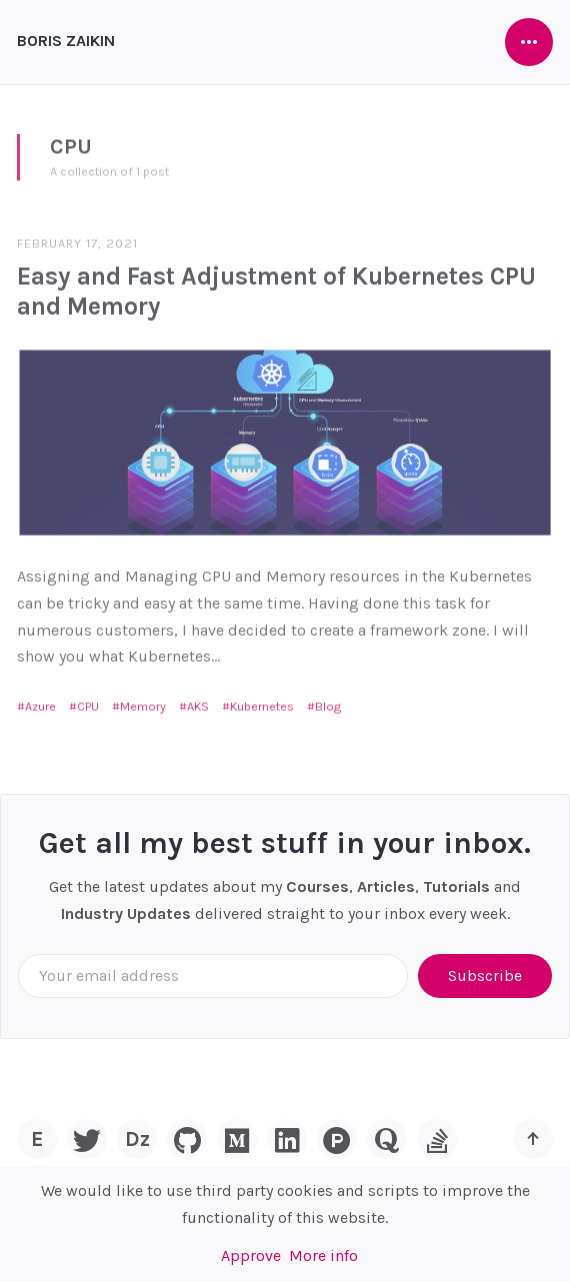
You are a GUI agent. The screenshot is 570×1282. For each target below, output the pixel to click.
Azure (40, 700)
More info (323, 1255)
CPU (88, 700)
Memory (143, 700)
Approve (251, 1255)
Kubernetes (262, 700)
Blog (328, 700)
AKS (198, 700)
